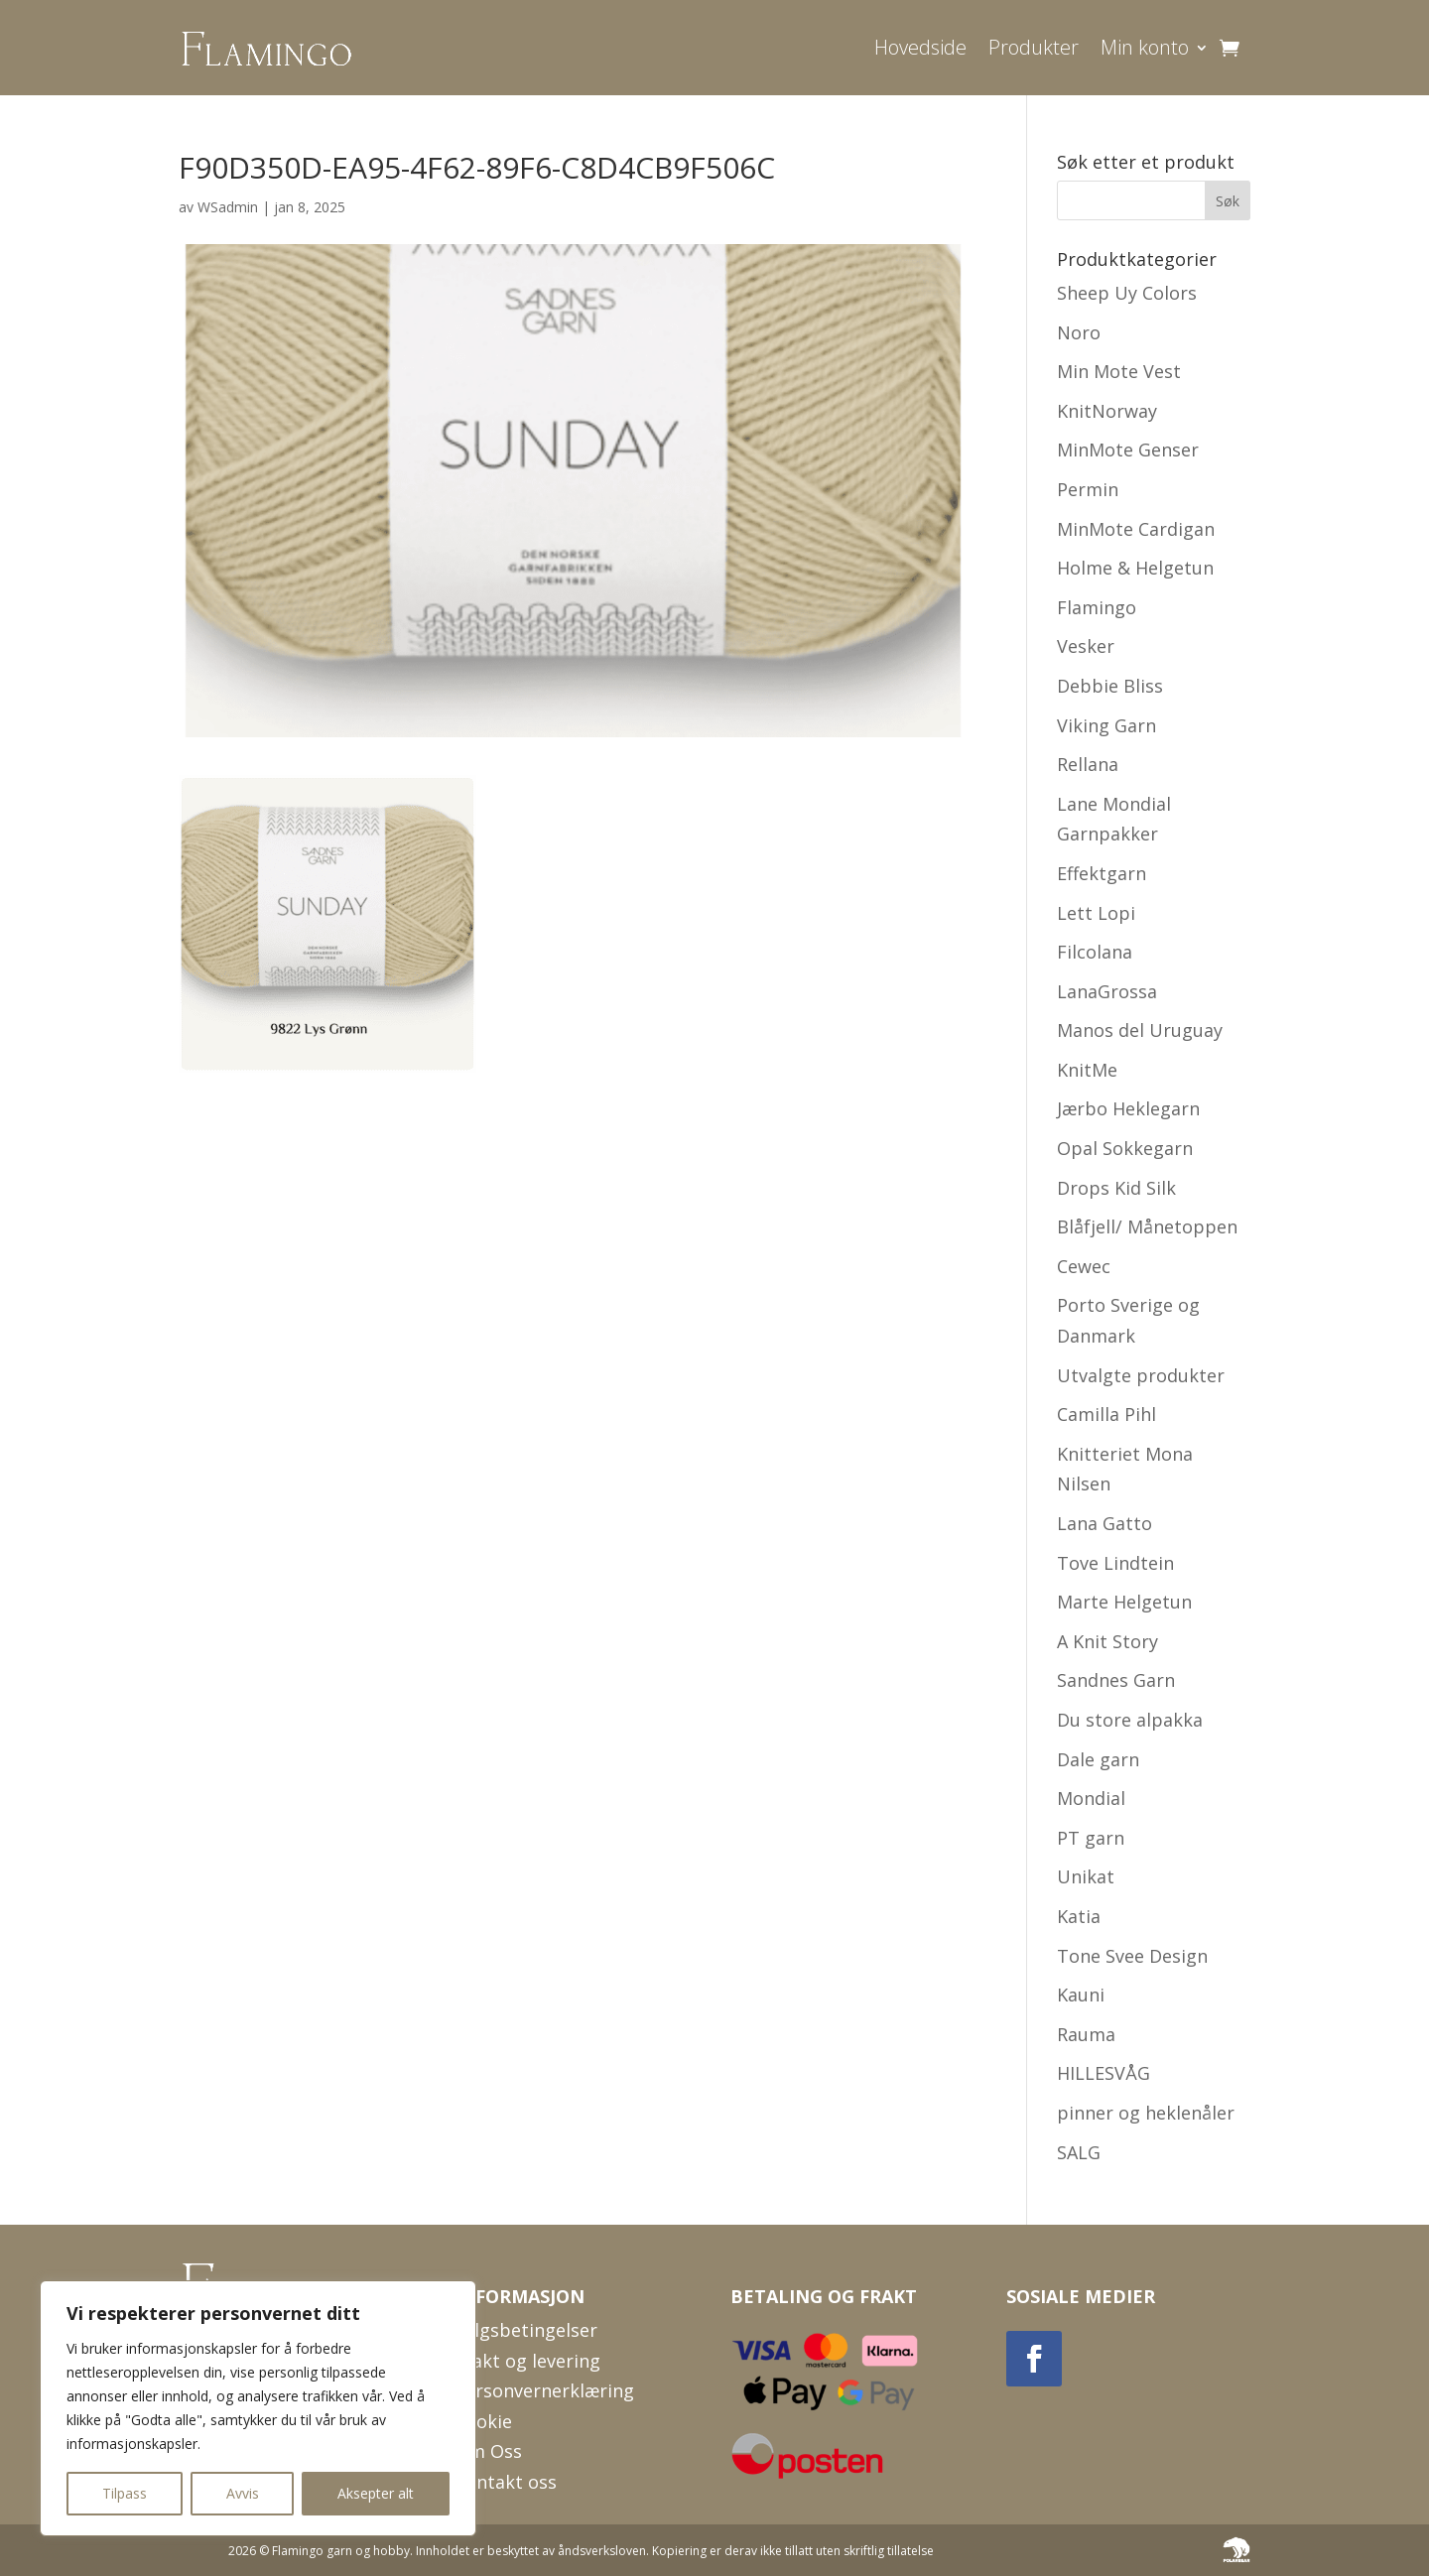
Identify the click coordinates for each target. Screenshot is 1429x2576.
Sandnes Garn (1116, 1680)
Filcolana (1094, 952)
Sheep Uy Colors (1127, 293)
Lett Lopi (1096, 913)
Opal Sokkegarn (1125, 1148)
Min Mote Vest (1119, 371)
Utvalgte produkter (1141, 1375)
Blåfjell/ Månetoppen (1147, 1226)
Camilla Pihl (1106, 1414)
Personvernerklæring (544, 2390)
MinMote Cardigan (1136, 529)
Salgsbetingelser (526, 2330)
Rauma (1086, 2034)
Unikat (1085, 1876)
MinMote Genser (1128, 449)
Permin (1087, 489)
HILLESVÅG (1103, 2073)
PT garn (1090, 1838)
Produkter (1033, 47)
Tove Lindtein (1115, 1563)
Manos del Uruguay (1140, 1030)
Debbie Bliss (1110, 686)
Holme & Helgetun (1135, 568)
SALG (1079, 2152)
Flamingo (1096, 607)
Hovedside (920, 47)
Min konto (1145, 47)
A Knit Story (1107, 1641)
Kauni (1080, 1994)
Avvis (242, 2493)
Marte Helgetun (1124, 1601)
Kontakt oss (506, 2482)
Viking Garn (1106, 725)
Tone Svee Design (1132, 1956)
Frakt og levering (527, 2361)
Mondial (1091, 1798)
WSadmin (227, 206)
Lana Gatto (1104, 1523)
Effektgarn (1101, 873)
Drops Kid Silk (1116, 1188)
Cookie (483, 2421)
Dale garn (1098, 1759)
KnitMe (1087, 1070)
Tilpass (124, 2493)
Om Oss (488, 2451)
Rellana (1087, 764)
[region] (258, 2408)
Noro (1079, 332)
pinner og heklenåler (1145, 2113)
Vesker (1085, 646)
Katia (1079, 1916)
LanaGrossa (1107, 991)
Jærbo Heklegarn (1128, 1108)
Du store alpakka (1130, 1720)
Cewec (1083, 1266)
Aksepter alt (375, 2493)
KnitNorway (1107, 411)
